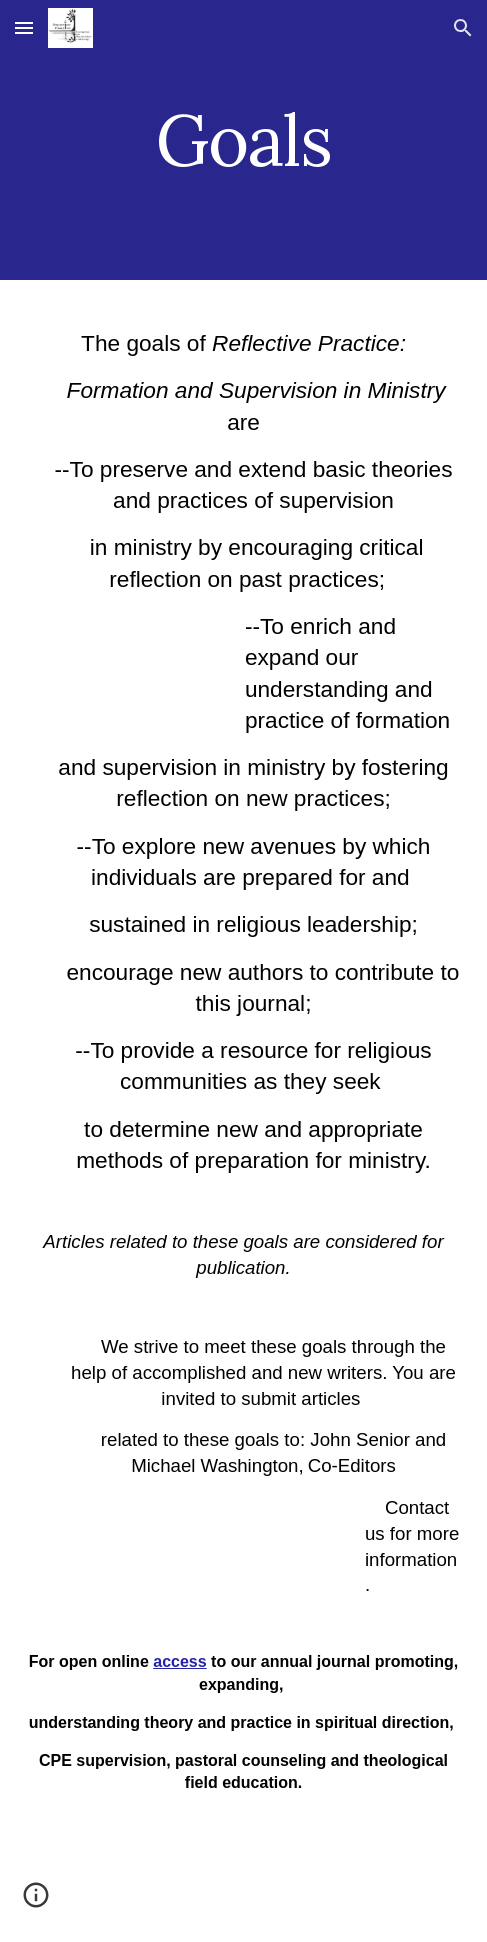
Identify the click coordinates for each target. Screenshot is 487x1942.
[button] (24, 27)
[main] (243, 140)
